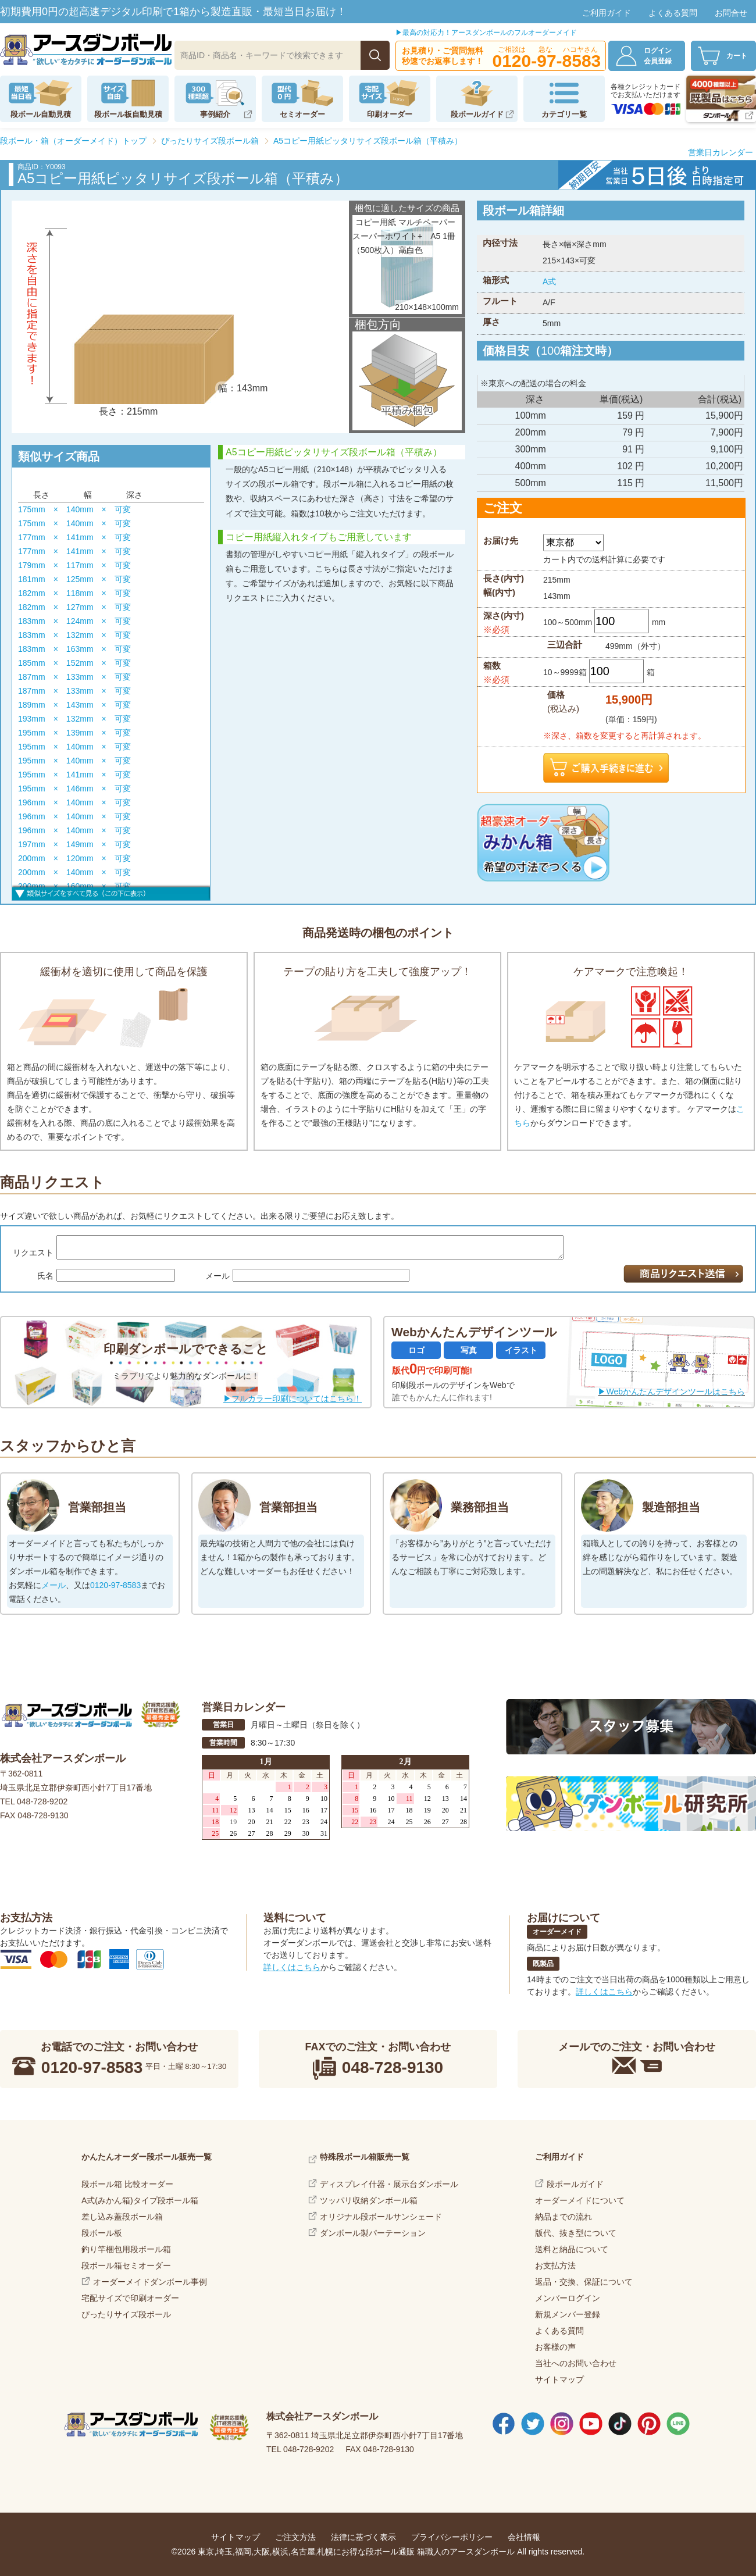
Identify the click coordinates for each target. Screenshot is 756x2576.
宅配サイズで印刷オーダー (130, 2298)
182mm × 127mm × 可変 (74, 607)
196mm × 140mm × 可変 (74, 802)
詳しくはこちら (291, 1967)
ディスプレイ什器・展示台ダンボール (389, 2184)
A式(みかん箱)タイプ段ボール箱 (139, 2200)
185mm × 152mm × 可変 (74, 663)
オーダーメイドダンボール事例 (150, 2281)
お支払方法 (555, 2265)
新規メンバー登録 (567, 2314)
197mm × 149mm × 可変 (74, 844)
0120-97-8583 (115, 1585)
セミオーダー (302, 114)
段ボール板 (101, 2233)
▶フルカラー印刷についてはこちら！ (292, 1398)
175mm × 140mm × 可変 (74, 509)
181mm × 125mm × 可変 (74, 579)
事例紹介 (215, 114)
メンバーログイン (567, 2298)
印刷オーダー (389, 114)
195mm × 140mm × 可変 (74, 746)
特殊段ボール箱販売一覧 (364, 2156)
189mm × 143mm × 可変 (74, 704)
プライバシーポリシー (452, 2537)
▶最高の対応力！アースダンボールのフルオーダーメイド (486, 32)
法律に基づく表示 (363, 2537)
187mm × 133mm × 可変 (74, 677)
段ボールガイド (477, 114)
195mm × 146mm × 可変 (74, 788)
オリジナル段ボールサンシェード (381, 2216)
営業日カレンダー (720, 152)
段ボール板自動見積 (128, 114)
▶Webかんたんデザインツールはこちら (671, 1391)
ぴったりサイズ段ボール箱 (210, 140)
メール (53, 1585)
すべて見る (111, 892)
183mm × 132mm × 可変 (74, 635)
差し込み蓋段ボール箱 (122, 2216)
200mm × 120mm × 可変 (74, 858)
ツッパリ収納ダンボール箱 (369, 2200)
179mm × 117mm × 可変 (74, 565)
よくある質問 (672, 12)
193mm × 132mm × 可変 (74, 718)
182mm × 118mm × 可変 (74, 593)
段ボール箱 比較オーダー (127, 2184)
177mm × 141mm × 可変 (74, 537)
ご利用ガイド (606, 12)
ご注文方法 (295, 2537)
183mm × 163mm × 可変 (74, 649)
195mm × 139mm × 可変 (74, 732)
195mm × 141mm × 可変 (74, 774)
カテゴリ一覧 (564, 114)
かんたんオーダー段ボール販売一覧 (146, 2156)
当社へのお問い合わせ (575, 2363)
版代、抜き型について (575, 2233)
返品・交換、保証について (584, 2281)
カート (736, 56)
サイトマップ (559, 2379)
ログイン (664, 56)
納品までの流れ (563, 2216)
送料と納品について (571, 2249)
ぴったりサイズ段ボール (126, 2314)
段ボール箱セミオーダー (126, 2265)
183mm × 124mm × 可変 (74, 621)
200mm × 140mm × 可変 (74, 872)
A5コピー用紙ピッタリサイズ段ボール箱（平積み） (367, 140)
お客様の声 (555, 2347)
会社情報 (524, 2537)
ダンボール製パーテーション (373, 2233)
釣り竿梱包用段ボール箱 (126, 2249)
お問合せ (731, 12)
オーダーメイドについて (580, 2200)
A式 (549, 281)
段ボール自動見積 (40, 114)
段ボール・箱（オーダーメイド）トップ (73, 140)
